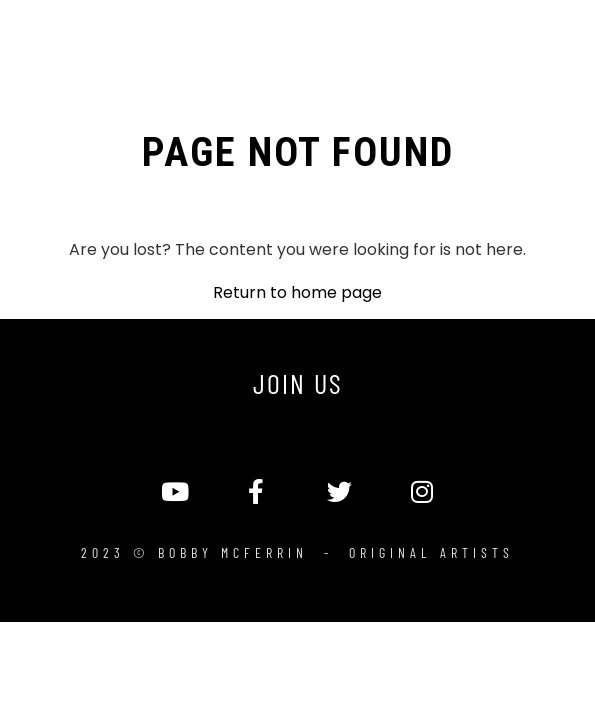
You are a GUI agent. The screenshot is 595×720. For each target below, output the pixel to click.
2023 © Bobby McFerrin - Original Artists (297, 552)
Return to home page (297, 292)
